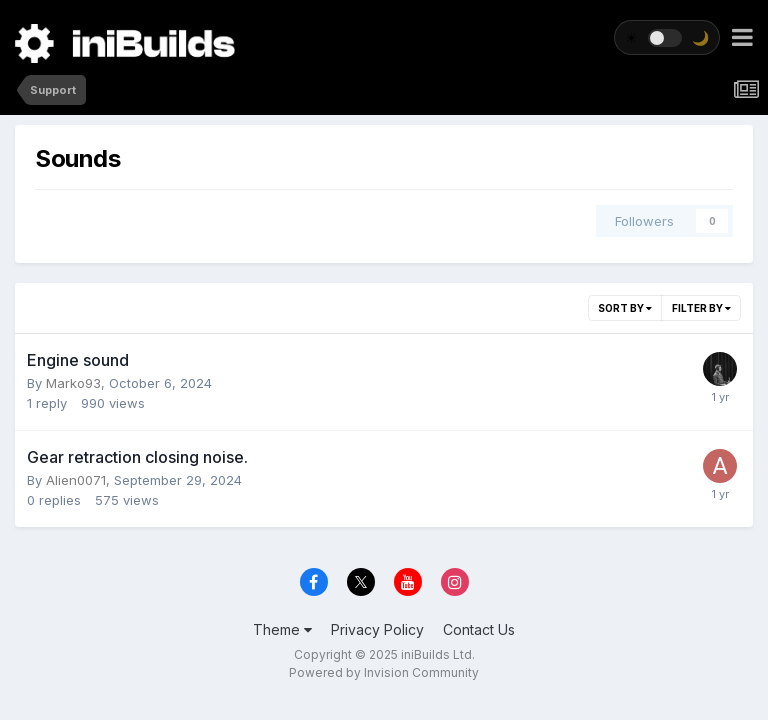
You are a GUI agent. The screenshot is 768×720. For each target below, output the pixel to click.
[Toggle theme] (667, 37)
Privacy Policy (377, 629)
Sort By (625, 308)
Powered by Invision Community (384, 672)
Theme (282, 629)
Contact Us (479, 629)
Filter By (701, 308)
